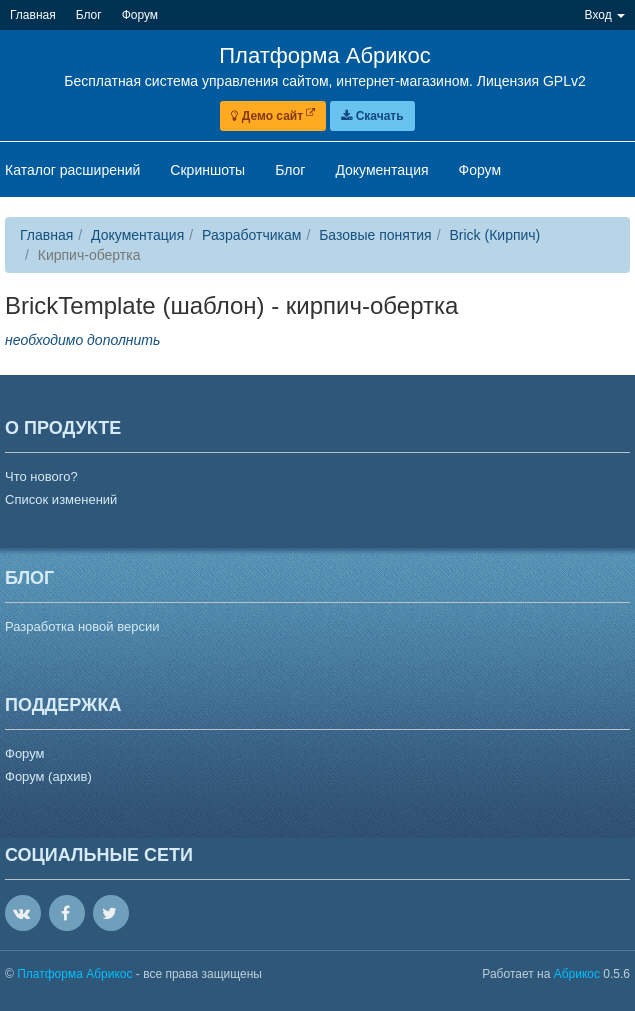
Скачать (372, 116)
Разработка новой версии (82, 626)
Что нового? (41, 476)
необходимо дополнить (82, 340)
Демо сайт (273, 116)
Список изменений (61, 499)
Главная (46, 235)
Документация (137, 235)
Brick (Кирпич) (495, 235)
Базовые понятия (375, 235)
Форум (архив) (48, 776)
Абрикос (577, 974)
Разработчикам (251, 235)
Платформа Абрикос (76, 974)
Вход (605, 15)
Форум (25, 753)
